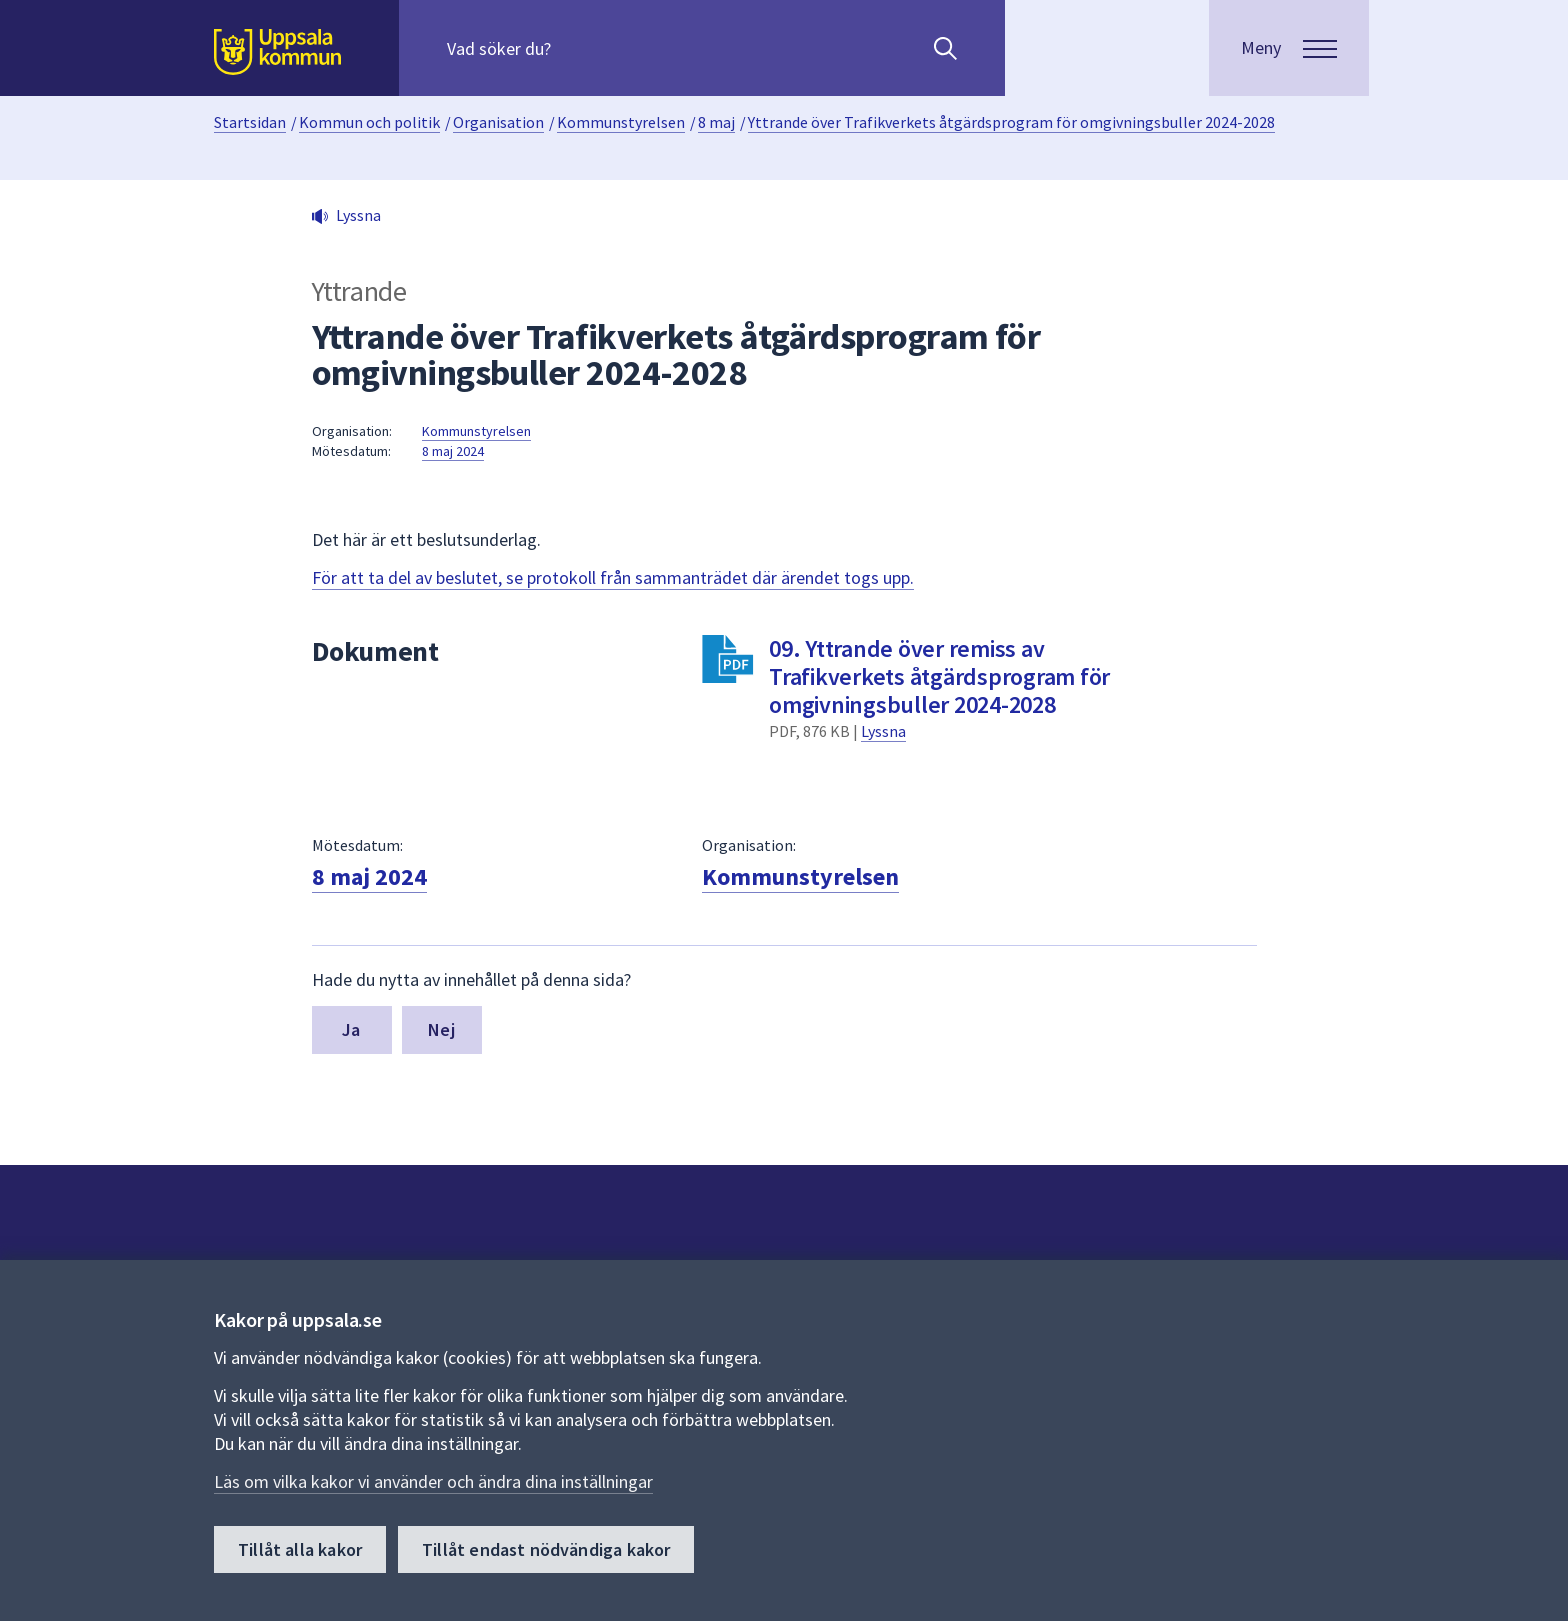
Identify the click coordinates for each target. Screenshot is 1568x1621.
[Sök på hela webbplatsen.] (575, 48)
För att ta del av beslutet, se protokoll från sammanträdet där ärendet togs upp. (613, 577)
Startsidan (250, 122)
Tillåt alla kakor (300, 1549)
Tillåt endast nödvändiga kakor (546, 1549)
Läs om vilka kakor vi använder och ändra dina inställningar (433, 1481)
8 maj (716, 122)
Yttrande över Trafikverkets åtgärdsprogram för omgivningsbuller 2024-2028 (1011, 122)
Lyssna (883, 731)
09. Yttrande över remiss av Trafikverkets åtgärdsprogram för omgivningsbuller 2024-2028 (939, 676)
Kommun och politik (369, 122)
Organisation (498, 122)
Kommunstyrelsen (621, 122)
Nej (441, 1029)
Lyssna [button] (358, 215)
